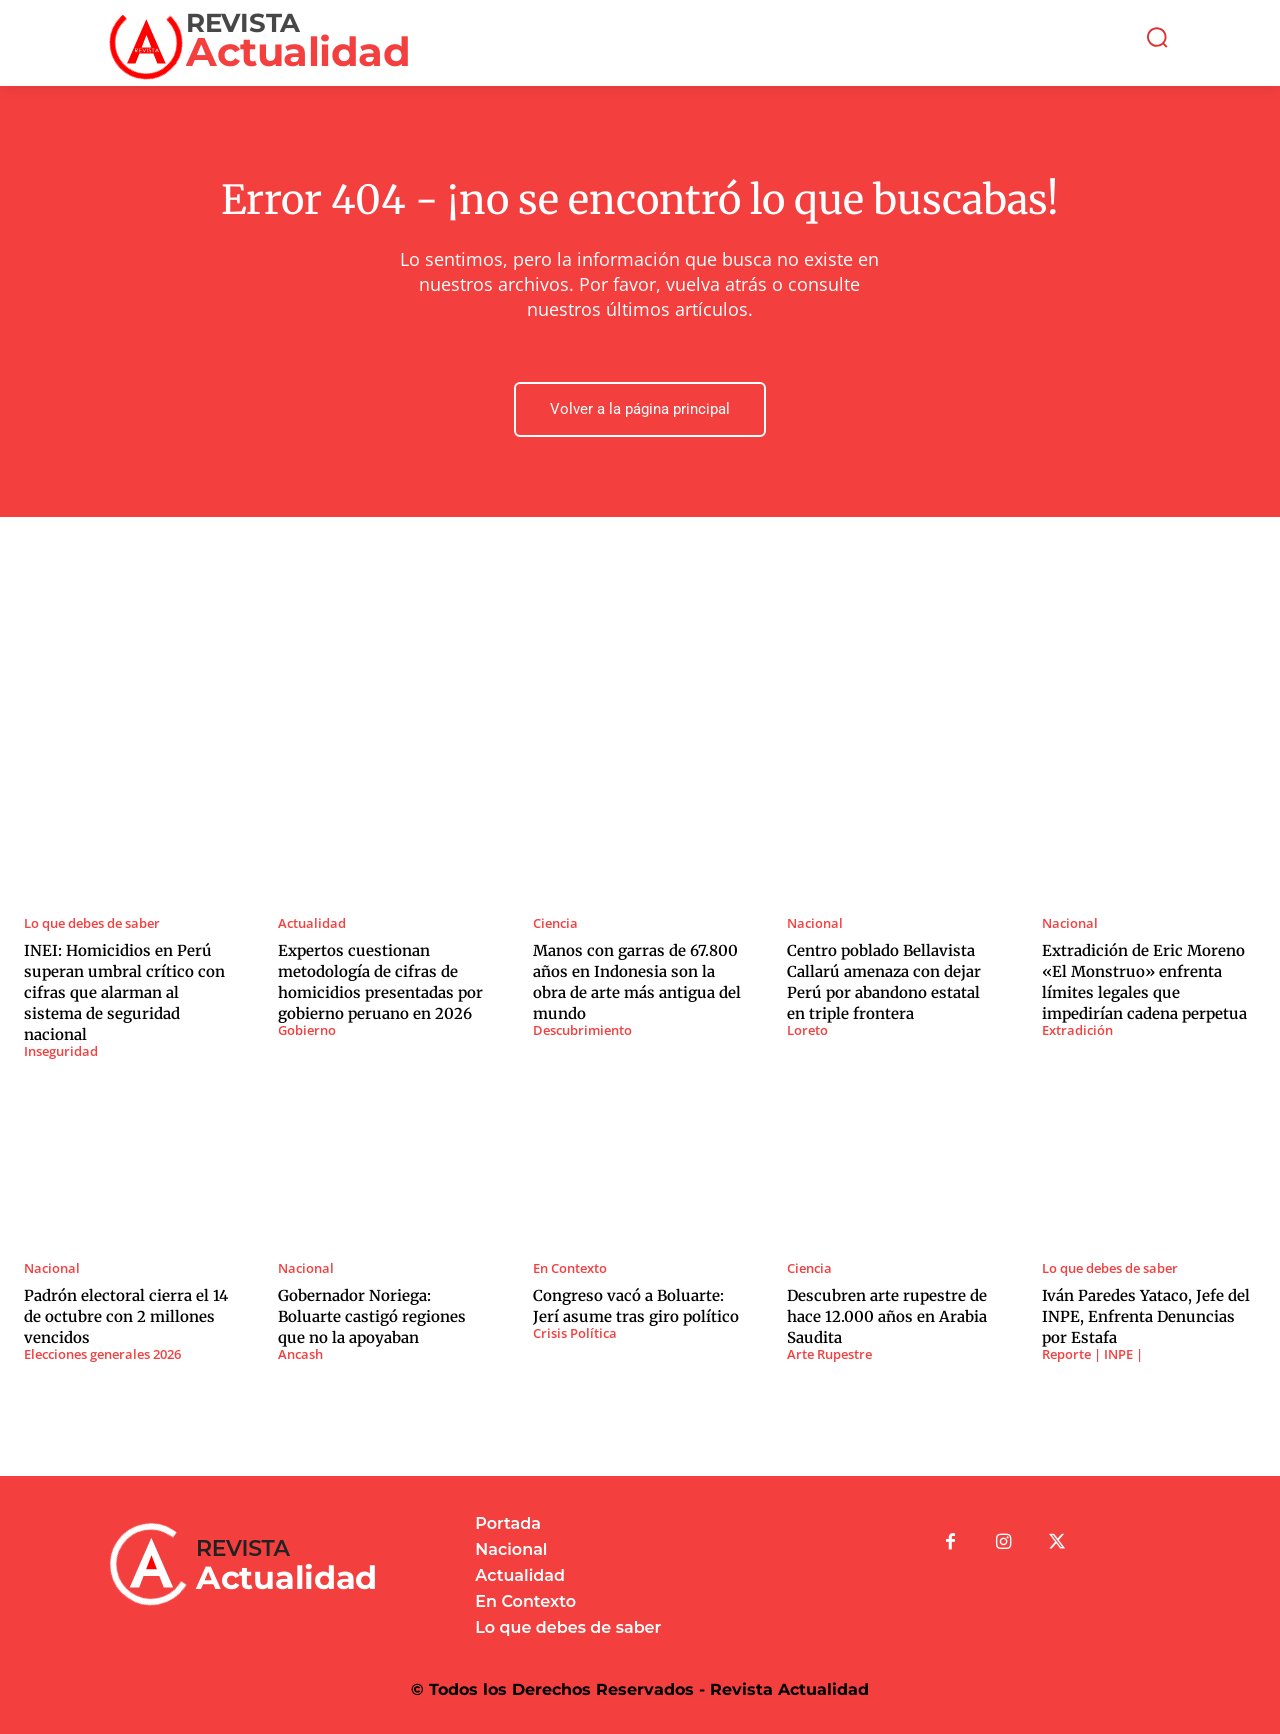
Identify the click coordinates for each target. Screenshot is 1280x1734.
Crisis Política (575, 1333)
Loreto (807, 1030)
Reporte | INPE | (1092, 1354)
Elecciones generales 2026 (102, 1354)
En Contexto (570, 1268)
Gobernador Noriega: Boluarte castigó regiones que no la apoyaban (372, 1316)
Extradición (1077, 1030)
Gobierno (307, 1030)
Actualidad (312, 923)
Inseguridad (61, 1051)
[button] (1157, 37)
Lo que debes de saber (92, 923)
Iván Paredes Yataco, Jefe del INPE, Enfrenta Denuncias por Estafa (1146, 1316)
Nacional (815, 923)
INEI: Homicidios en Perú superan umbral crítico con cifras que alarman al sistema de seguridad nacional (124, 992)
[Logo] (249, 43)
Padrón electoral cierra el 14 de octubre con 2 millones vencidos (126, 1316)
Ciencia (555, 923)
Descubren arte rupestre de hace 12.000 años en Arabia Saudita (887, 1316)
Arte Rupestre (829, 1354)
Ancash (300, 1354)
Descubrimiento (582, 1030)
